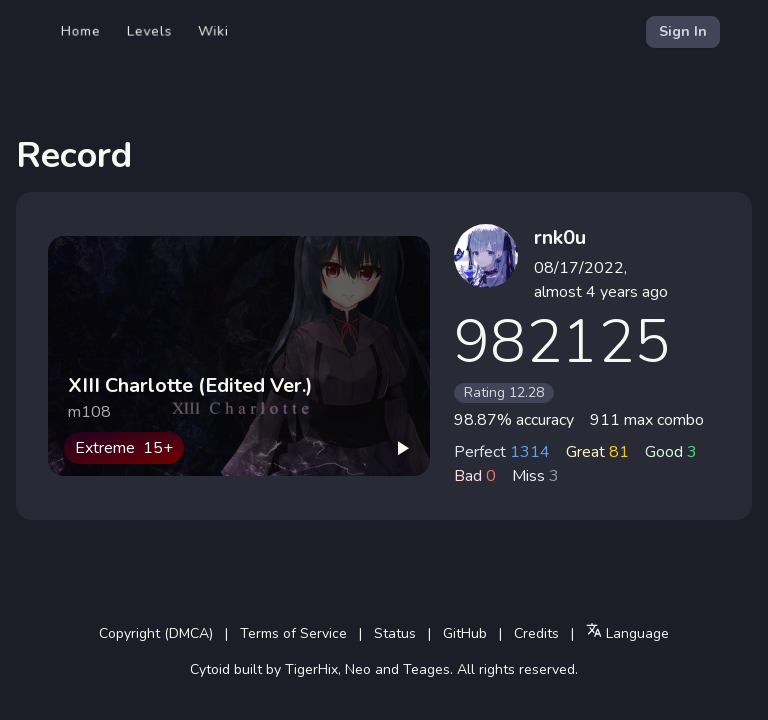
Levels (149, 31)
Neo (358, 669)
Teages (426, 669)
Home (81, 31)
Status (395, 633)
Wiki (213, 31)
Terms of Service (293, 633)
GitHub (465, 633)
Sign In (683, 31)
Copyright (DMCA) (156, 633)
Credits (536, 633)
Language (627, 632)
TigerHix (311, 669)
